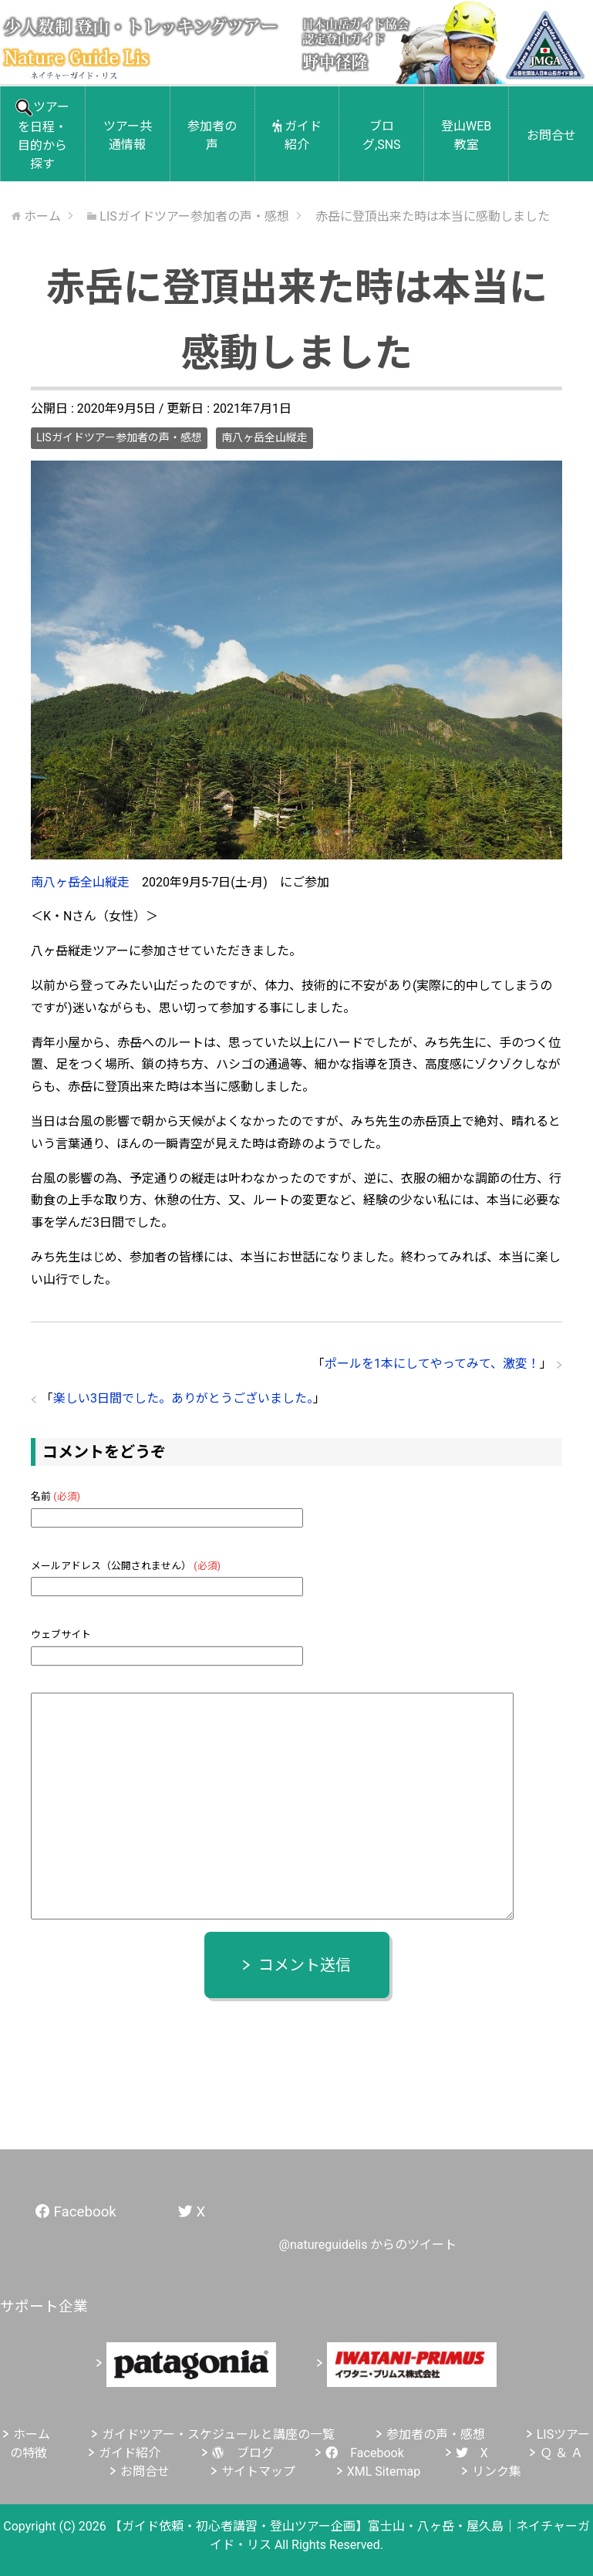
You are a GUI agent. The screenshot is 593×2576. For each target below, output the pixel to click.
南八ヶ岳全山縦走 (264, 437)
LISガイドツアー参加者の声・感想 (119, 437)
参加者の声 (212, 135)
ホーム (31, 2434)
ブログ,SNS (381, 135)
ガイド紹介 (297, 135)
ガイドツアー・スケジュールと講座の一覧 (218, 2434)
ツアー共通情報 (127, 135)
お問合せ (551, 135)
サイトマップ (258, 2471)
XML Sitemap (383, 2471)
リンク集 (496, 2471)
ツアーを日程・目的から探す (42, 134)
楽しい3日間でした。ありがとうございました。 (183, 1398)
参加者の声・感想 (435, 2434)
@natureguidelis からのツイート (368, 2244)
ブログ (243, 2453)
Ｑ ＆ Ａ (561, 2453)
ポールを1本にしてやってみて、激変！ (432, 1363)
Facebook (364, 2453)
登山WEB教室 (466, 135)
